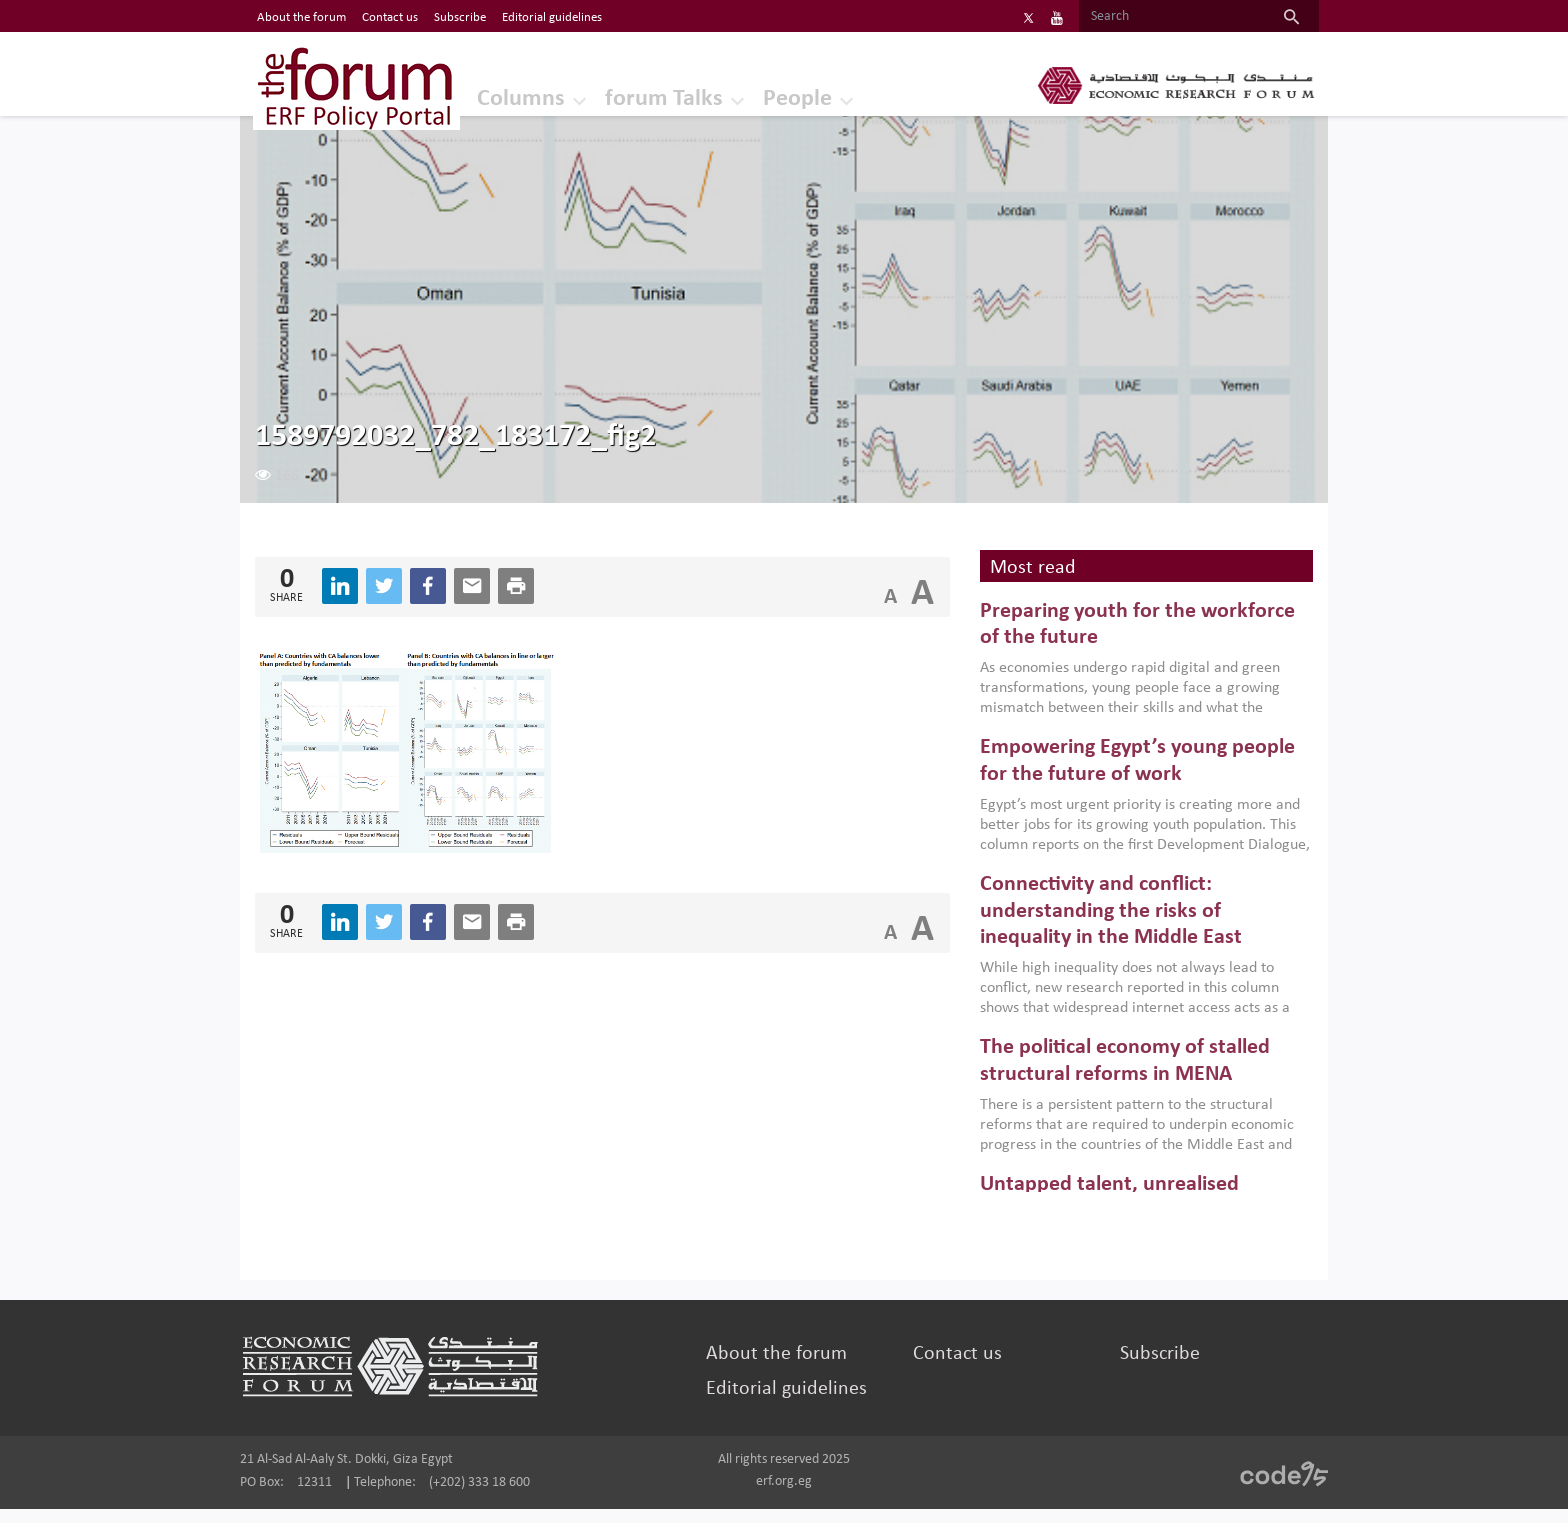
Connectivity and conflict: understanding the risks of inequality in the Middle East (1090, 926)
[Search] (1101, 17)
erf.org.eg (784, 1495)
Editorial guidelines (797, 1403)
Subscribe (1121, 1368)
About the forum (787, 1368)
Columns (531, 94)
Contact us (943, 1368)
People (819, 94)
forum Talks (680, 94)
